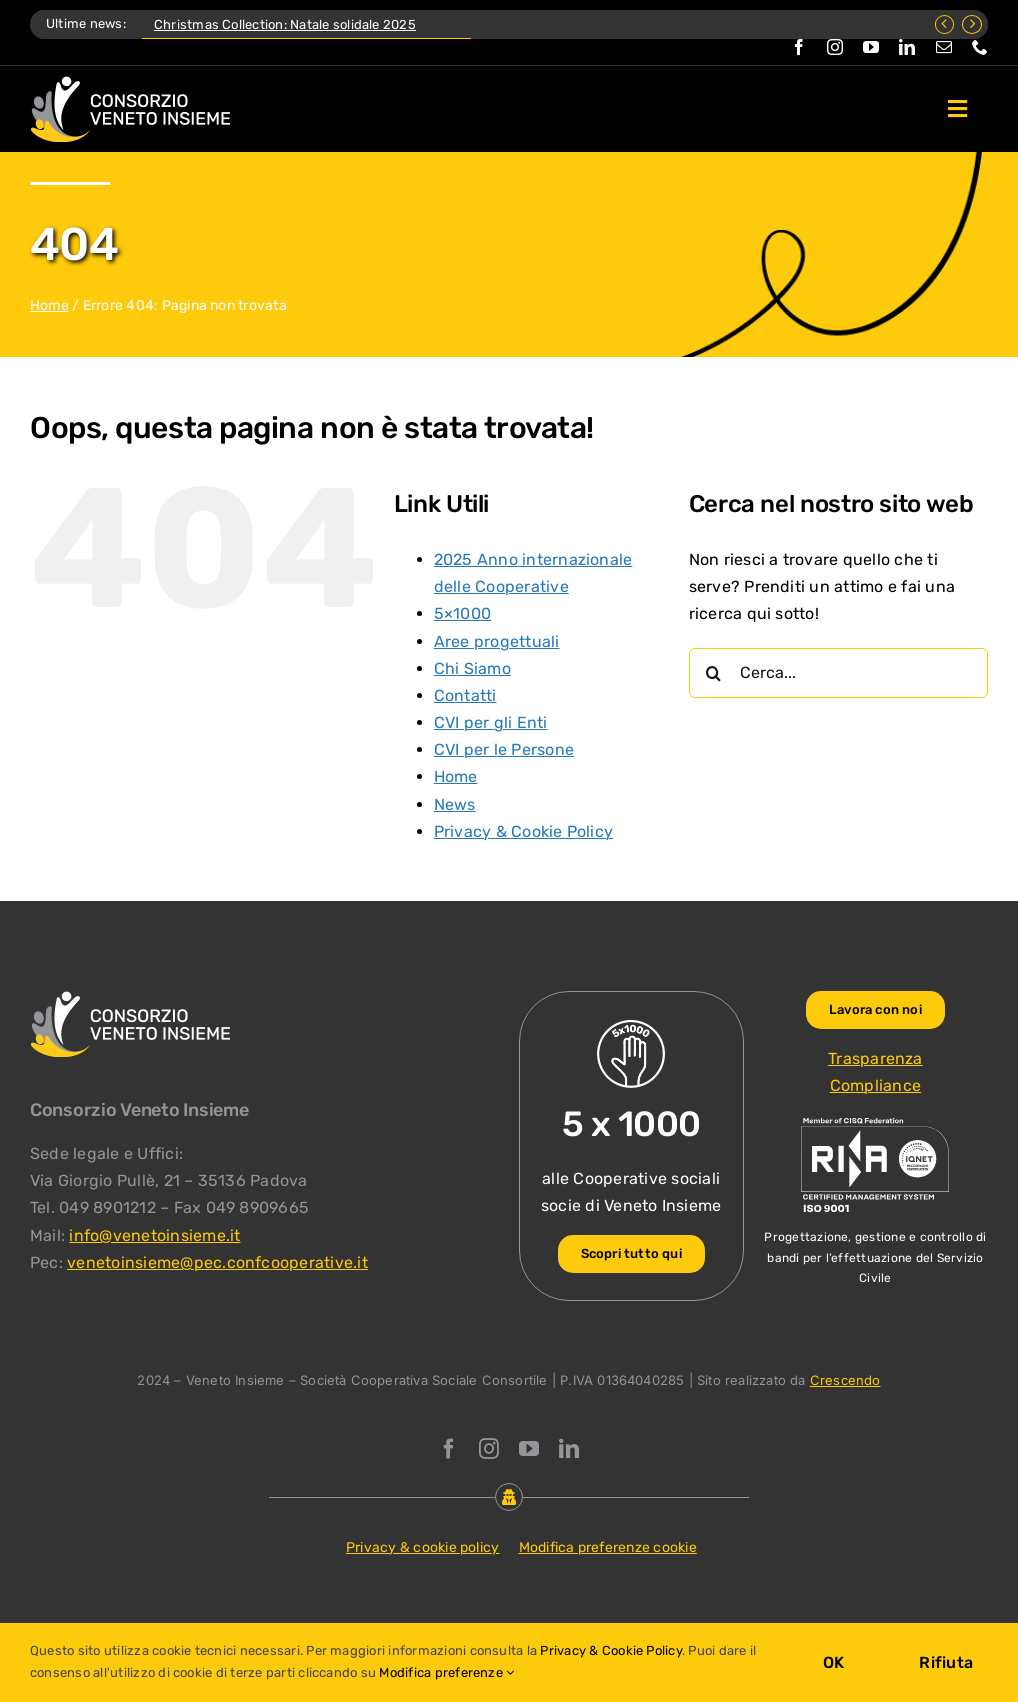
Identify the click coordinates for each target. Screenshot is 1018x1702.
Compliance (875, 1085)
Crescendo (845, 1380)
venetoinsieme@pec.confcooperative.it (217, 1262)
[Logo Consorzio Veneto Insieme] (130, 83)
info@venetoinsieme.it (154, 1235)
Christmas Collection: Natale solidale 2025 (285, 24)
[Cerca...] (838, 673)
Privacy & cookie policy (423, 1547)
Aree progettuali (497, 641)
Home (49, 305)
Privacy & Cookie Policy (524, 831)
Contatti (465, 695)
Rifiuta (946, 1662)
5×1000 (462, 613)
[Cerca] (714, 673)
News (455, 804)
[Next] (972, 24)
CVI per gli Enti (491, 722)
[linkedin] (907, 47)
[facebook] (799, 47)
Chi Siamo (472, 668)
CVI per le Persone (504, 749)
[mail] (944, 47)
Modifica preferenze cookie (608, 1547)
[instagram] (835, 47)
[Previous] (945, 24)
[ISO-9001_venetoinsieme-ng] (875, 1122)
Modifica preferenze (446, 1672)
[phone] (980, 47)
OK (833, 1662)
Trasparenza (875, 1058)
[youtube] (871, 47)
